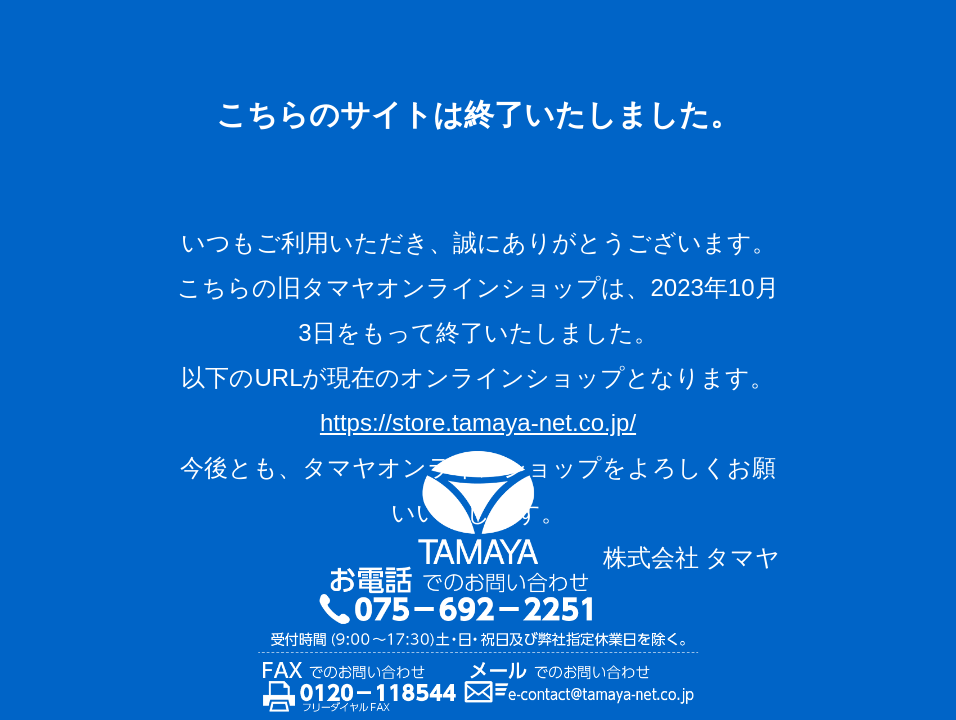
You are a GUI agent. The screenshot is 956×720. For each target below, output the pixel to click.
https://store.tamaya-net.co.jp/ (478, 422)
